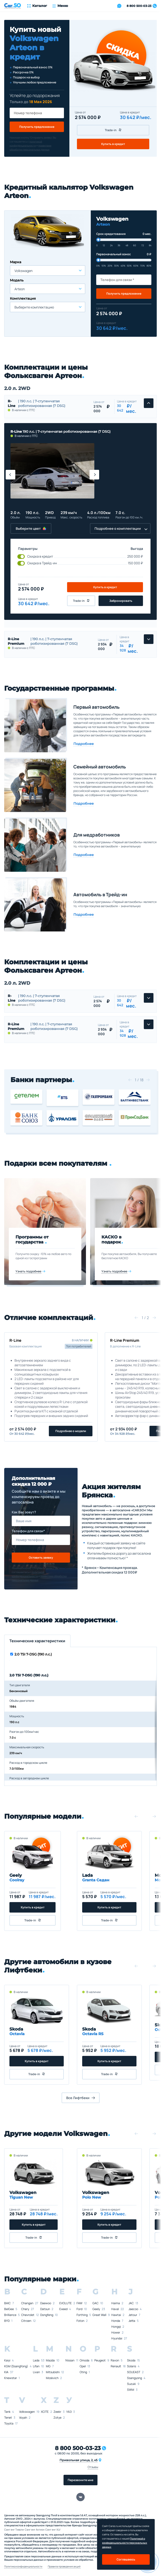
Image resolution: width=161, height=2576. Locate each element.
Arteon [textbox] (19, 289)
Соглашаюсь (126, 2559)
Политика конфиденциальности (23, 2566)
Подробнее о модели (70, 1431)
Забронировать (120, 601)
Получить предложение (36, 127)
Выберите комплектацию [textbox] (34, 307)
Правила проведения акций (64, 2566)
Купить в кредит (113, 144)
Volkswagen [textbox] (23, 271)
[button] (10, 474)
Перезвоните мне (80, 2480)
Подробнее (83, 744)
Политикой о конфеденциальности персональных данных (124, 2543)
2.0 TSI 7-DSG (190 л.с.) (33, 1654)
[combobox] (47, 270)
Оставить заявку (41, 1557)
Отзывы (93, 2467)
